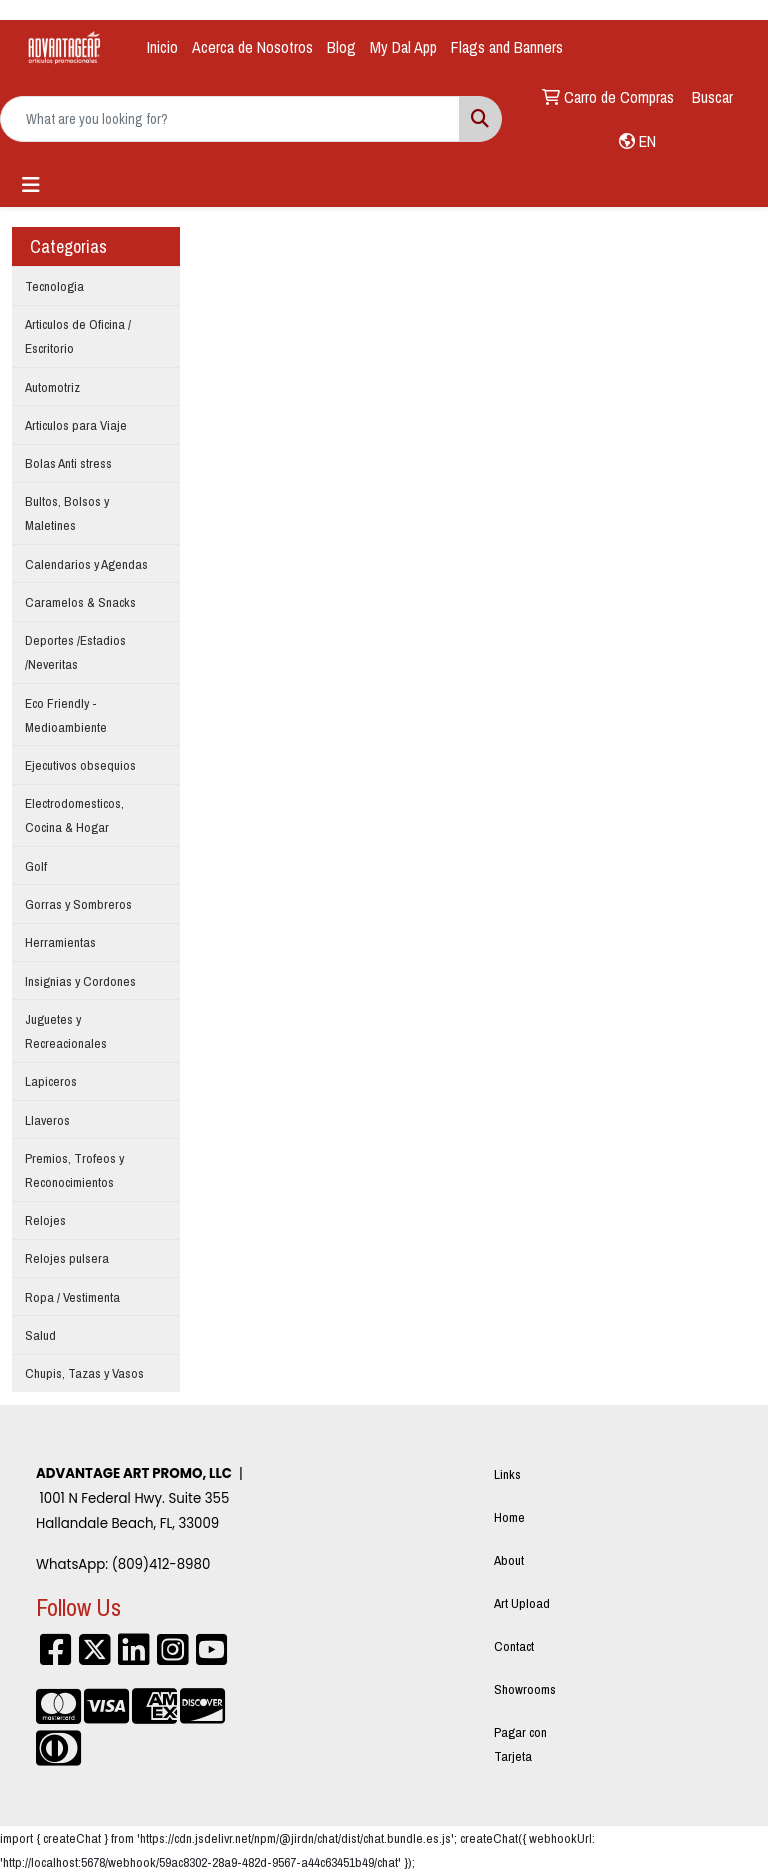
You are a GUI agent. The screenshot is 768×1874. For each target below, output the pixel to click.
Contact (514, 1646)
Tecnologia (54, 286)
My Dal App (403, 47)
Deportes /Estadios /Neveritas (75, 652)
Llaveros (47, 1120)
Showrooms (525, 1689)
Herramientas (60, 942)
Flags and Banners (507, 47)
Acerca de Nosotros (252, 47)
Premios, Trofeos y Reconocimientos (74, 1170)
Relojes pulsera (67, 1258)
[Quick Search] (230, 119)
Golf (36, 866)
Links (507, 1474)
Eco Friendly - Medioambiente (66, 715)
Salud (40, 1335)
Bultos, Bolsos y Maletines (67, 513)
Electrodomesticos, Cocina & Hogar (74, 815)
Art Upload (522, 1603)
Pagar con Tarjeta (520, 1744)
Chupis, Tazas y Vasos (84, 1373)
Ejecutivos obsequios (80, 765)
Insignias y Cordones (80, 981)
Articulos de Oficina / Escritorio (78, 336)
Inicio (162, 47)
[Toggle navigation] (31, 185)
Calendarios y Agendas (86, 564)
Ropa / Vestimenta (72, 1297)
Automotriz (52, 387)
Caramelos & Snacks (80, 602)
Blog (341, 47)
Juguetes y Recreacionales (66, 1031)
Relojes (45, 1220)
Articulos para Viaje (76, 425)
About (509, 1560)
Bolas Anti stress (68, 463)
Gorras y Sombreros (78, 904)
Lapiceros (51, 1081)
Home (509, 1517)
